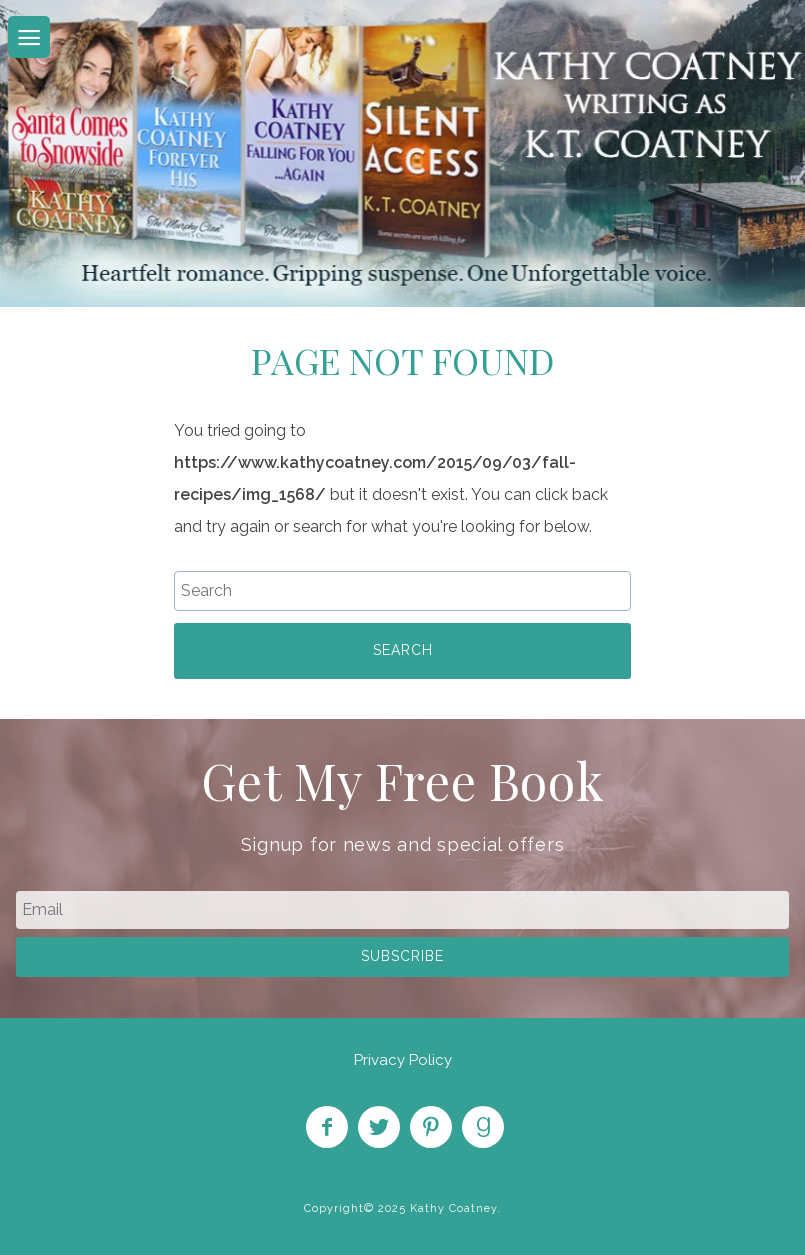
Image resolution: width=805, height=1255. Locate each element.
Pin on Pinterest (431, 1127)
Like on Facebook (327, 1127)
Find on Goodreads (483, 1127)
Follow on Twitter (379, 1127)
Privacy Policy (403, 1060)
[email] (402, 910)
